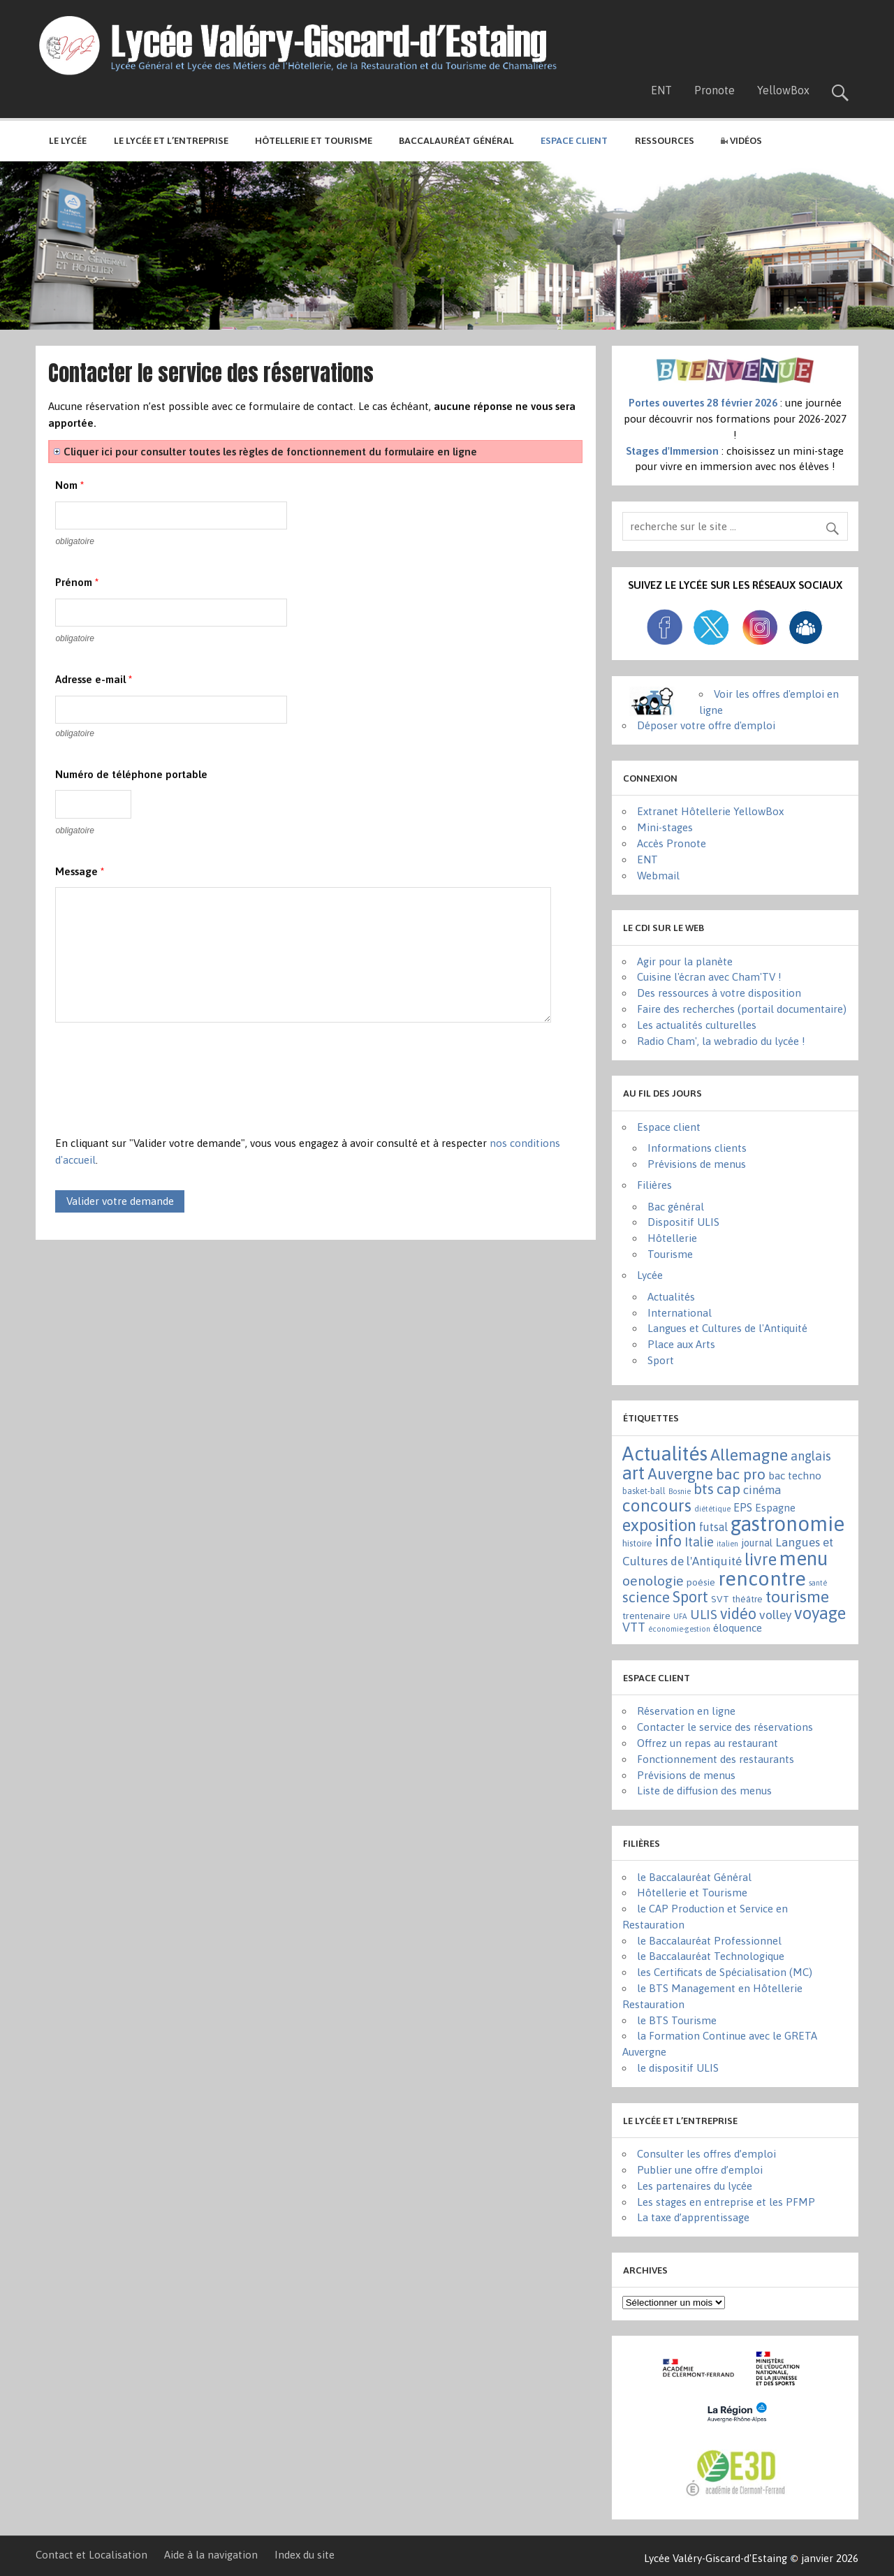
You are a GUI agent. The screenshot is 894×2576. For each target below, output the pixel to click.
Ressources (664, 140)
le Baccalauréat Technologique (710, 1956)
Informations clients (697, 1148)
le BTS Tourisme (677, 2020)
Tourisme (670, 1254)
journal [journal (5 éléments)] (756, 1543)
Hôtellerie (672, 1238)
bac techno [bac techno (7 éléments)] (794, 1475)
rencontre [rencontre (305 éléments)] (762, 1578)
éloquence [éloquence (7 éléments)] (737, 1628)
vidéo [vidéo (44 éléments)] (738, 1614)
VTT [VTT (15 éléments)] (633, 1627)
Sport (660, 1360)
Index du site (304, 2555)
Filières (654, 1185)
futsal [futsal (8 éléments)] (713, 1527)
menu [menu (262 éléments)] (803, 1558)
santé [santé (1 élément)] (818, 1583)
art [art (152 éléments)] (633, 1473)
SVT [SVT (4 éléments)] (720, 1598)
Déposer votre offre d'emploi (706, 725)
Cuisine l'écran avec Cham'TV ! (709, 977)
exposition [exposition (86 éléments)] (659, 1525)
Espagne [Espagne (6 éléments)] (775, 1508)
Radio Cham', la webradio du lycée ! (721, 1041)
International (679, 1313)
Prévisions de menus (696, 1164)
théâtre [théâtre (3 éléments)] (747, 1599)
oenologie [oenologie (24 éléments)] (653, 1580)
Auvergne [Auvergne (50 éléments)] (680, 1474)
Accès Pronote (671, 843)
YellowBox (783, 90)
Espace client (669, 1127)
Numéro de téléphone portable (131, 774)
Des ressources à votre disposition (719, 993)
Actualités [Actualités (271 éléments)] (665, 1453)
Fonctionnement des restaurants (715, 1759)
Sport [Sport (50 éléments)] (690, 1597)
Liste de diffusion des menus (704, 1790)
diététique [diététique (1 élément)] (712, 1509)
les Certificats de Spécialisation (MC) (724, 1972)
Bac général (675, 1207)
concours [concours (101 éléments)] (656, 1505)
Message (79, 871)
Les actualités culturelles (696, 1025)
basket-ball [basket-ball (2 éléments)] (644, 1491)
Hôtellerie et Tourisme (313, 140)
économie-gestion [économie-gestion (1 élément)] (679, 1629)
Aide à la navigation (211, 2555)
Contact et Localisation (91, 2555)
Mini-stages (665, 827)
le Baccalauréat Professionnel (709, 1941)
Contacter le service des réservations (725, 1727)
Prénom (76, 582)
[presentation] (161, 1087)
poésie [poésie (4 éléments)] (701, 1582)
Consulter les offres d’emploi (706, 2154)
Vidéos (741, 140)
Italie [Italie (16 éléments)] (699, 1542)
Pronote (714, 90)
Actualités (671, 1297)
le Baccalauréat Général (694, 1877)
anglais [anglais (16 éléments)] (811, 1456)
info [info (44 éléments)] (668, 1541)
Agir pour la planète (685, 961)
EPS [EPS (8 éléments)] (742, 1507)
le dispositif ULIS (678, 2068)
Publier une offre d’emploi (700, 2170)
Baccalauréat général (456, 140)
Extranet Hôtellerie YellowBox (710, 811)
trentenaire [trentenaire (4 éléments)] (646, 1615)
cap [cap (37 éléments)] (728, 1488)
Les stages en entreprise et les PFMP (726, 2202)
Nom (69, 485)
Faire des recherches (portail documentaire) (742, 1009)
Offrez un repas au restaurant (707, 1743)
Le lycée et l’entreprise (171, 140)
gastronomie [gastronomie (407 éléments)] (787, 1523)
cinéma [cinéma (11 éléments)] (762, 1490)
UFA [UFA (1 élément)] (680, 1616)
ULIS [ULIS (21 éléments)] (703, 1614)
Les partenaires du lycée (694, 2186)
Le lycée (68, 140)
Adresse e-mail (93, 679)
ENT (661, 90)
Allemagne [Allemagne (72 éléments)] (749, 1454)
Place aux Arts (681, 1344)
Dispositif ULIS (683, 1222)
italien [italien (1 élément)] (727, 1543)
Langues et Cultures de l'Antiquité (727, 1328)
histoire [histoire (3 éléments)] (637, 1543)
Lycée (650, 1275)
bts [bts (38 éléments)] (704, 1488)
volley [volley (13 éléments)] (775, 1615)
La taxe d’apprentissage (693, 2217)
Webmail (658, 875)
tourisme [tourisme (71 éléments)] (797, 1596)
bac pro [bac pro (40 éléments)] (740, 1474)
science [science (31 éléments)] (646, 1597)
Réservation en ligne (686, 1711)
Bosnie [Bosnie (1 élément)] (679, 1491)
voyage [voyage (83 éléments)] (820, 1613)
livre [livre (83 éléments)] (761, 1559)
